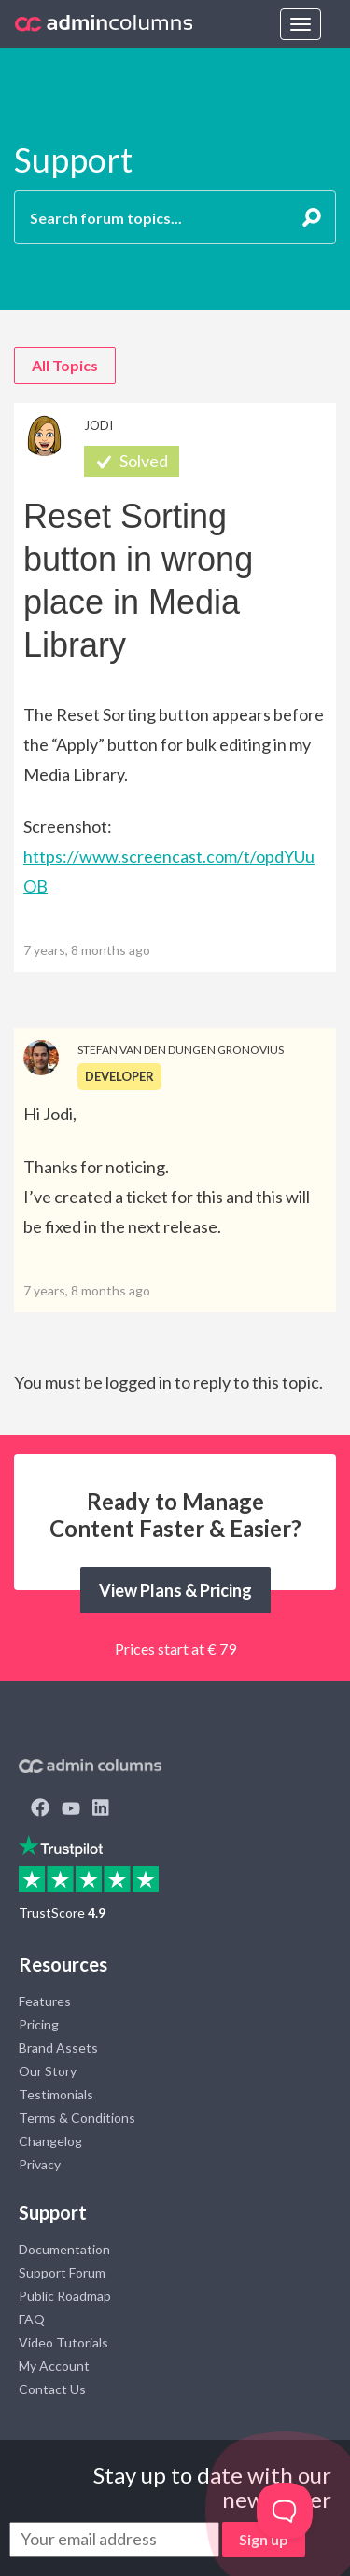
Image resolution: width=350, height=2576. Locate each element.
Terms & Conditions (77, 2118)
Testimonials (56, 2094)
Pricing (39, 2024)
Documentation (64, 2249)
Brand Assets (58, 2048)
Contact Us (52, 2389)
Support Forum (62, 2272)
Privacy (40, 2164)
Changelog (50, 2141)
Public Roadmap (65, 2296)
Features (45, 2001)
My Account (54, 2366)
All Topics (65, 365)
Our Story (48, 2071)
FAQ (32, 2319)
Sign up (263, 2539)
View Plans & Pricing (175, 1590)
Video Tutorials (63, 2342)
